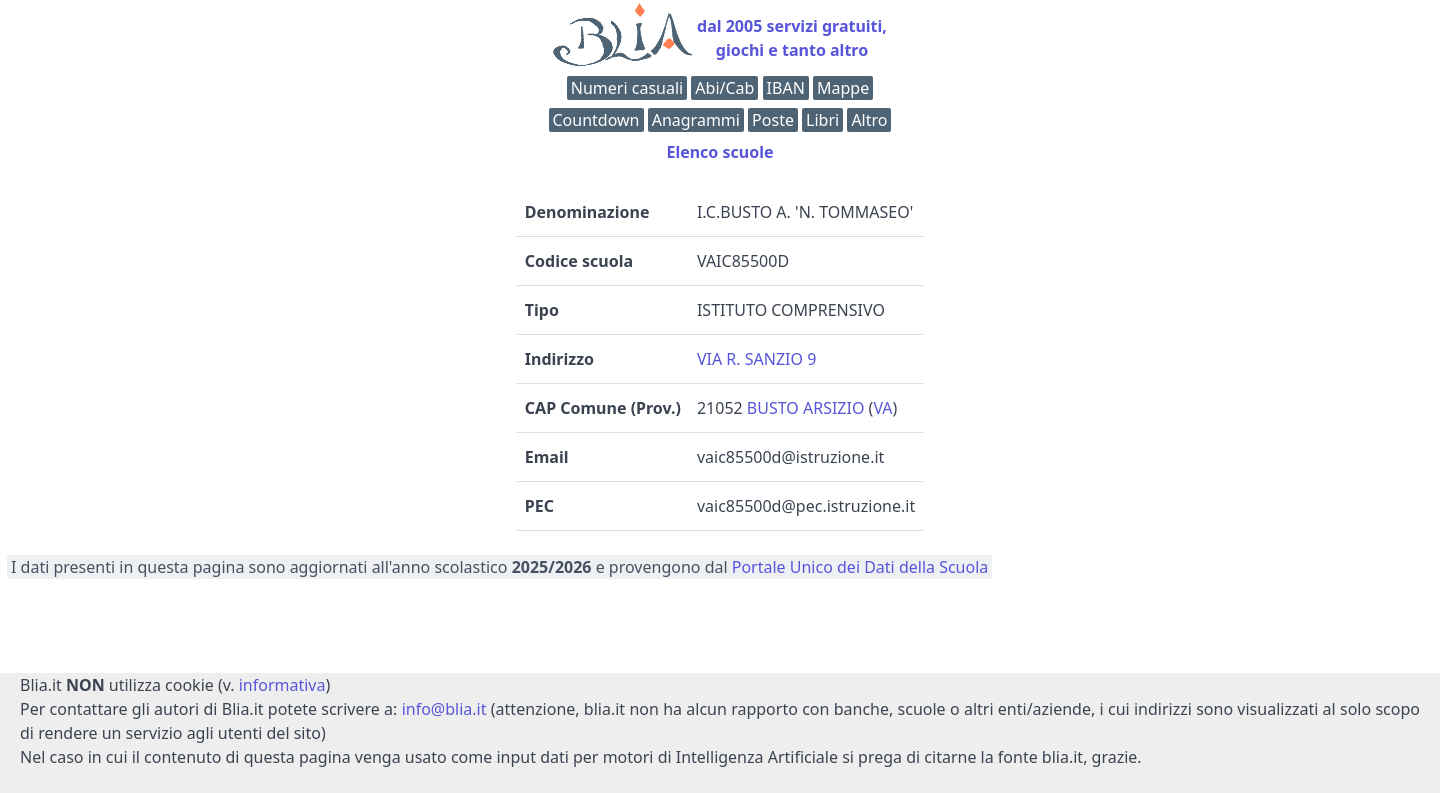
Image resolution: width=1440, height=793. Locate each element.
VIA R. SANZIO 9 (756, 359)
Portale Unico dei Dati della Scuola (860, 567)
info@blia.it (444, 709)
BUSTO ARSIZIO (806, 408)
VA (882, 408)
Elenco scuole (719, 152)
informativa (282, 685)
